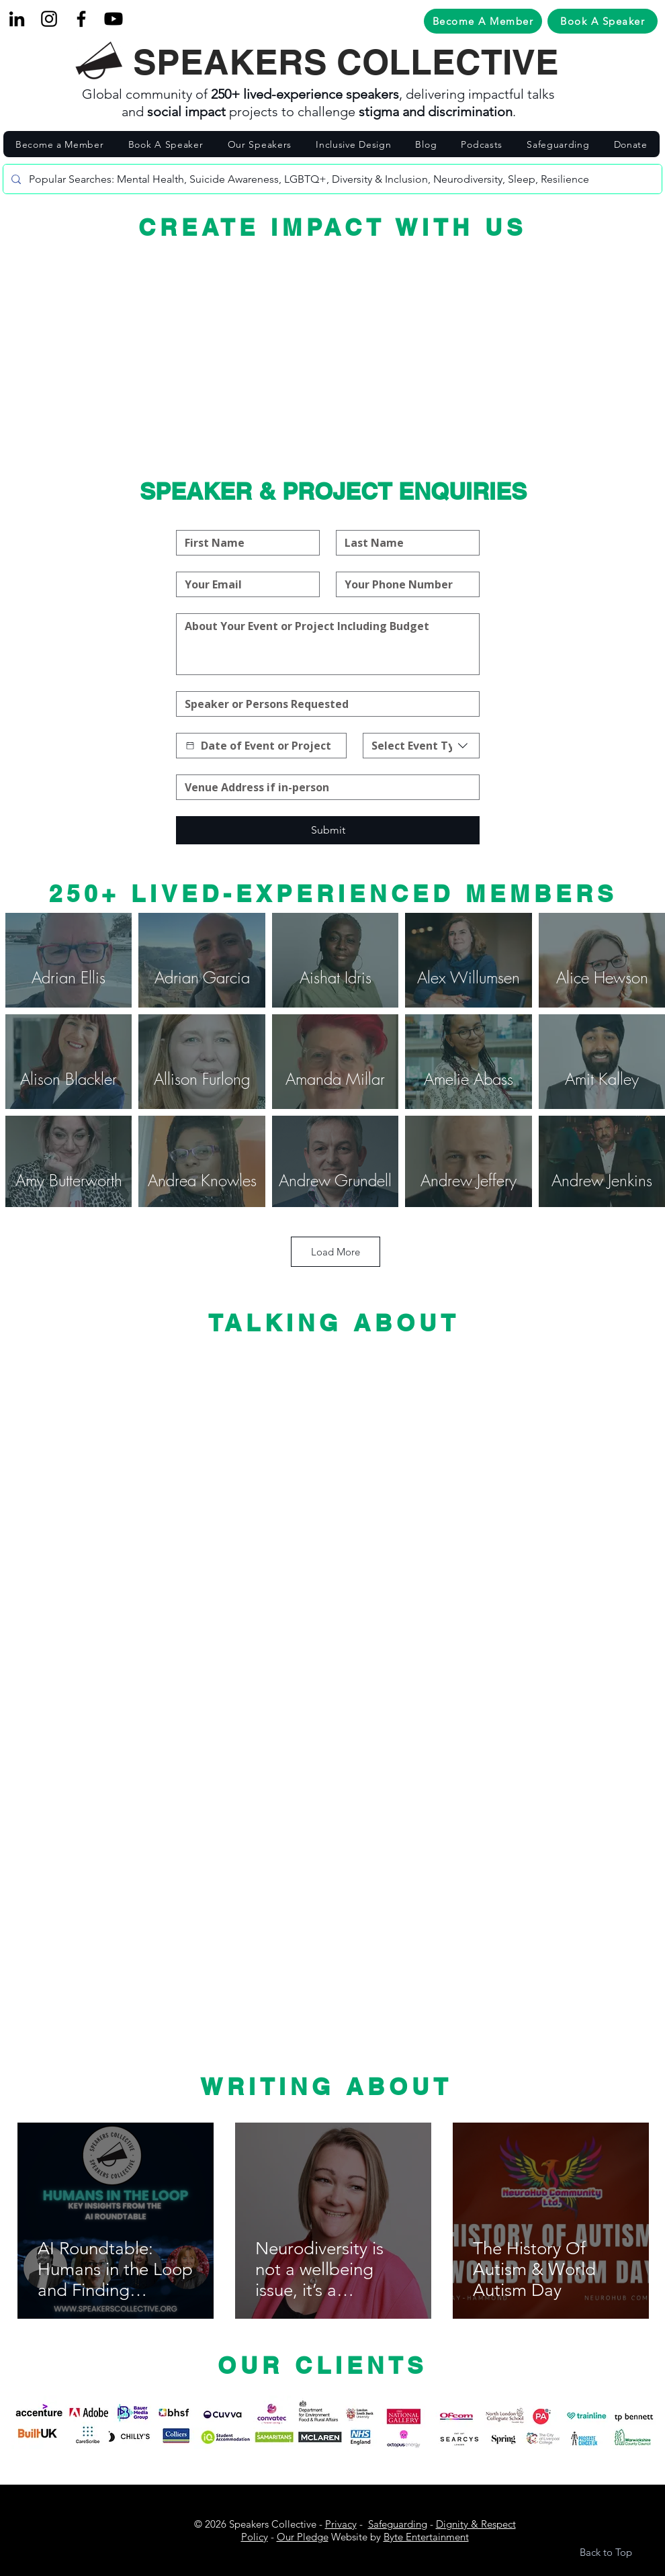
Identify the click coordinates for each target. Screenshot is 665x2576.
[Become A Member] (483, 21)
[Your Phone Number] (404, 584)
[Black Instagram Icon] (49, 19)
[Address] (324, 787)
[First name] (244, 543)
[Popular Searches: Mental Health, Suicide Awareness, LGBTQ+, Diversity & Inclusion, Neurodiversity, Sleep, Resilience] (331, 179)
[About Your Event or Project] (328, 644)
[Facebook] (81, 19)
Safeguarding (397, 2524)
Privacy (341, 2524)
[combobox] (421, 745)
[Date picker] (190, 745)
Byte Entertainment (426, 2536)
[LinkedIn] (17, 19)
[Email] (244, 584)
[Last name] (404, 543)
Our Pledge (302, 2536)
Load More (335, 1251)
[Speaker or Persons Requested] (324, 704)
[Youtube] (113, 19)
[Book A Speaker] (602, 21)
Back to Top (606, 2552)
